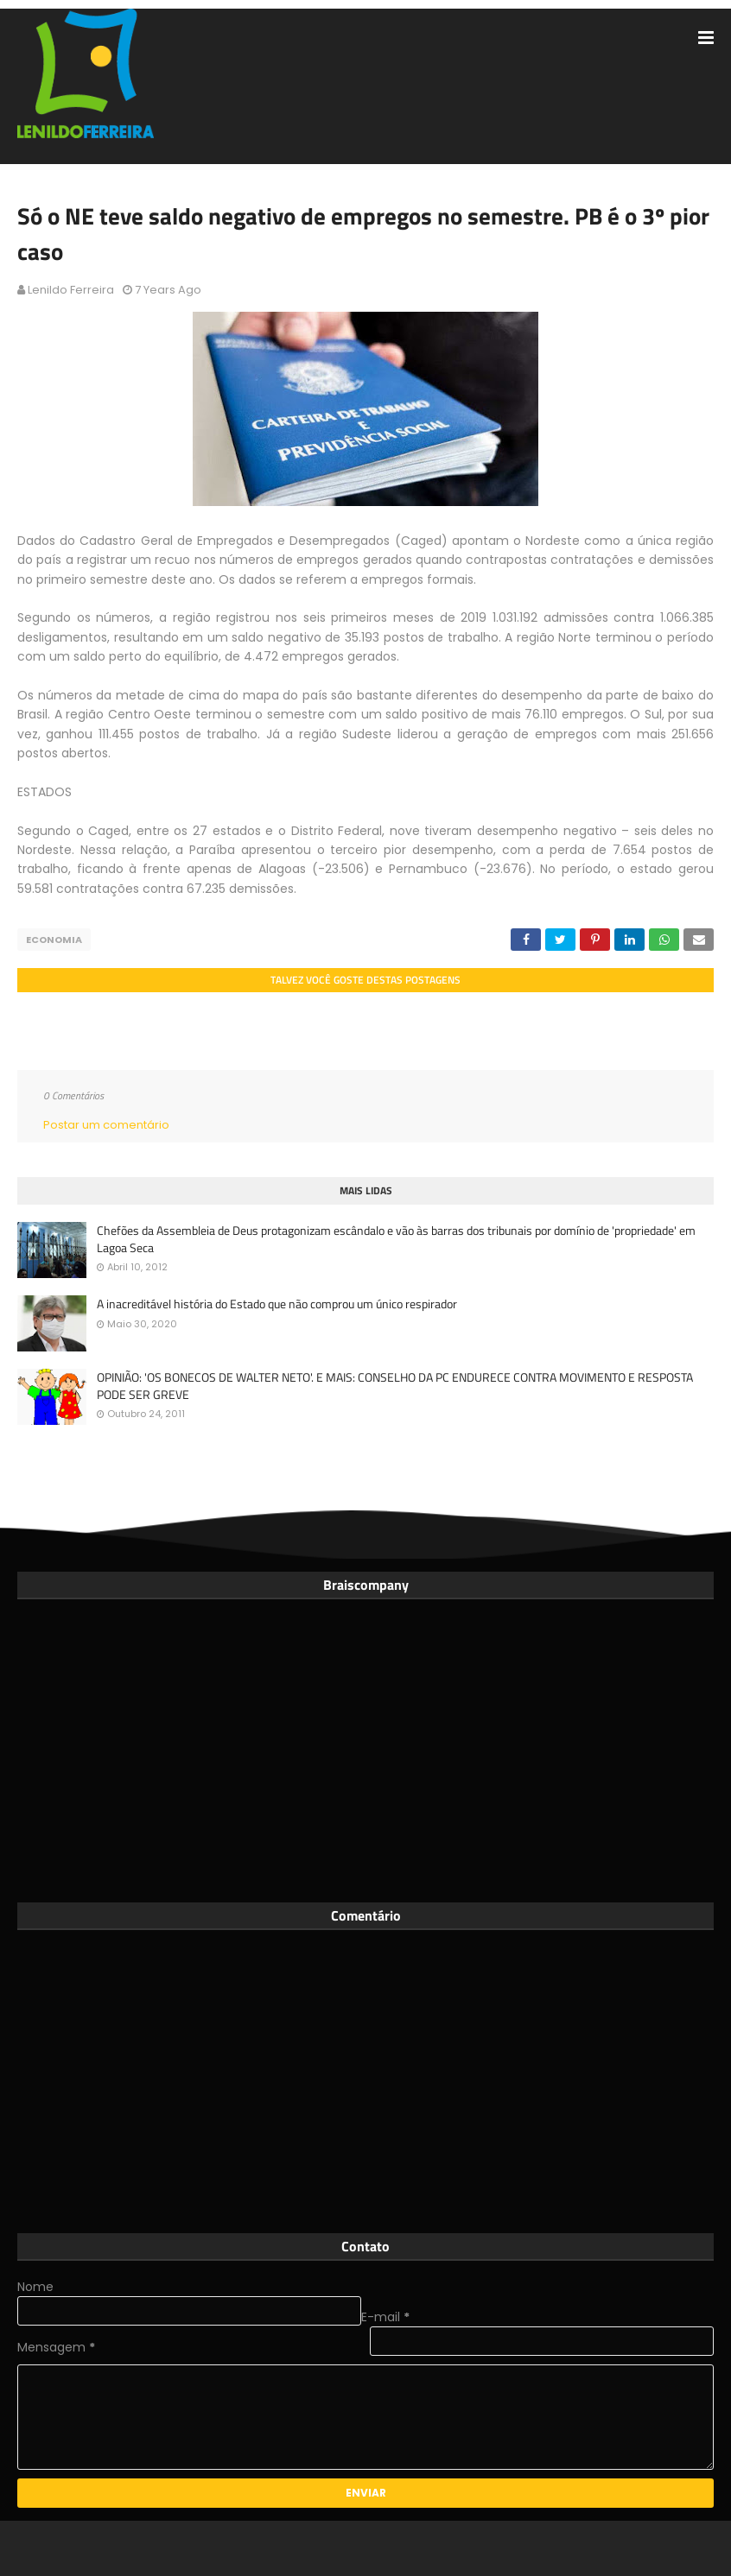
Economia (54, 939)
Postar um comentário (106, 1125)
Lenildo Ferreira (71, 290)
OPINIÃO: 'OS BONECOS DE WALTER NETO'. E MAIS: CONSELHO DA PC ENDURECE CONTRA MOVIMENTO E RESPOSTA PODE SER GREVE (395, 1385)
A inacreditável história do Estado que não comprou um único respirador (277, 1304)
